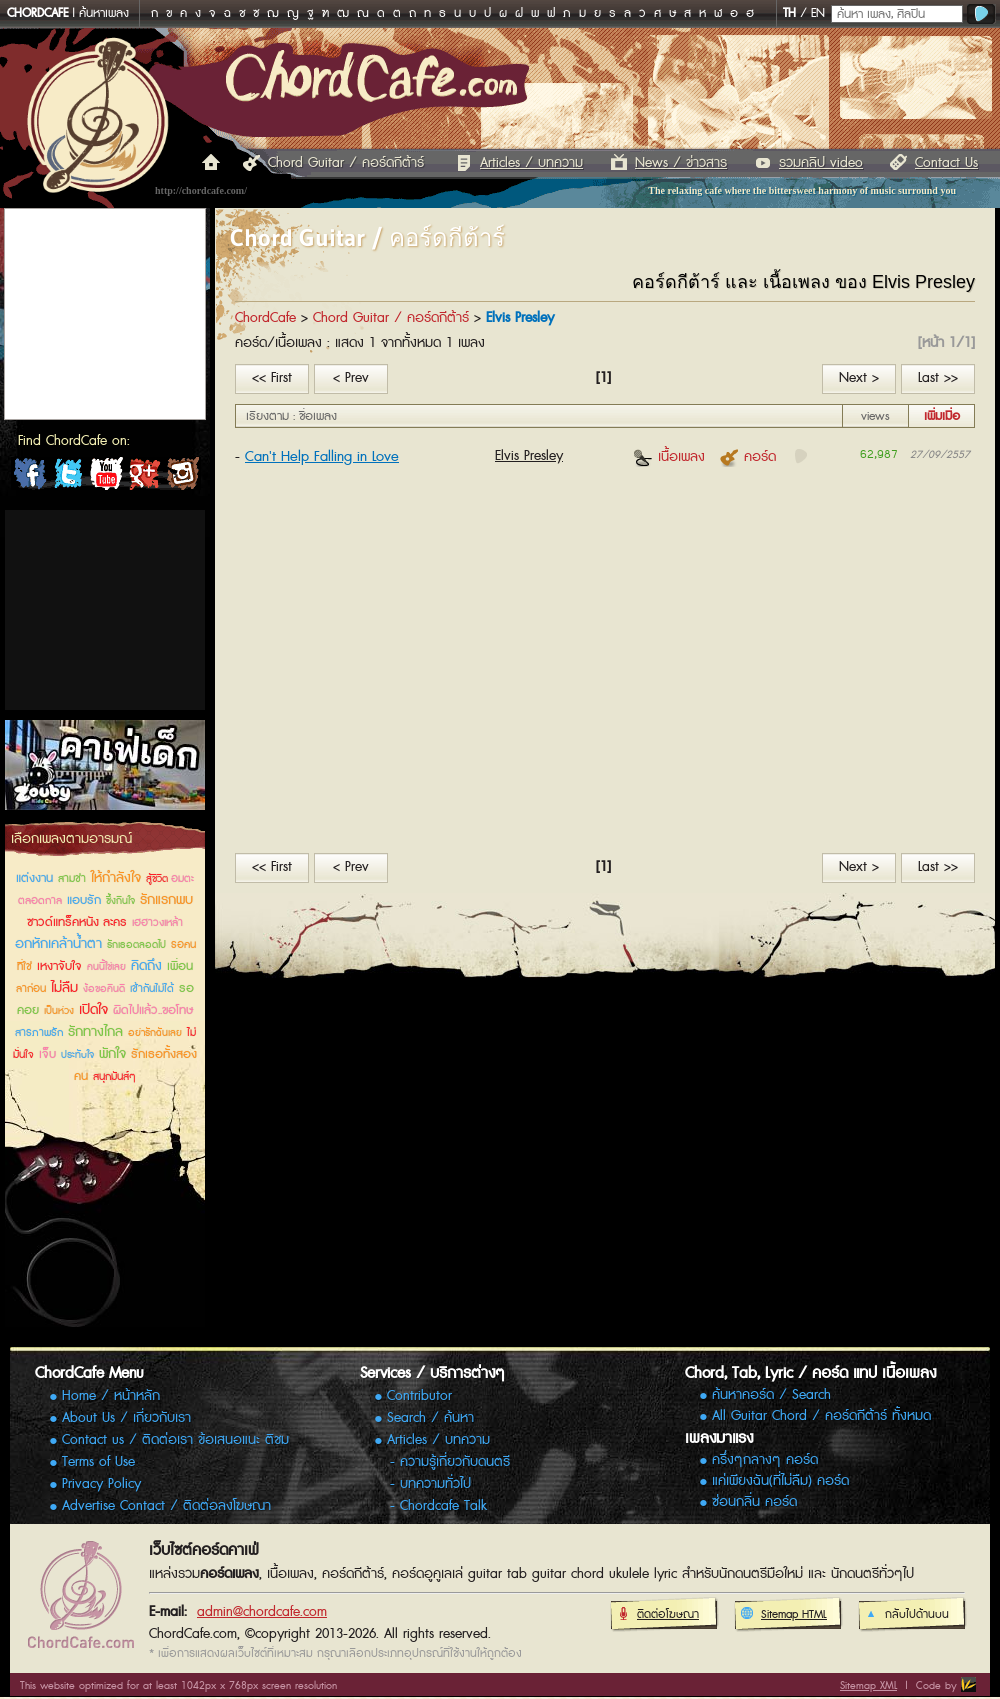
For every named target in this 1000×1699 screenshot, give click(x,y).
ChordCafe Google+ (144, 478)
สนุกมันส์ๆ (114, 1076)
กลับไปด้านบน (906, 1615)
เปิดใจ (93, 1010)
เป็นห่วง (59, 1011)
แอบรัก (84, 900)
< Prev (351, 378)
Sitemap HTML (783, 1615)
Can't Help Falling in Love (322, 456)
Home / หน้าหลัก (111, 1396)
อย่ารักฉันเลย (155, 1033)
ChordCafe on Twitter (68, 478)
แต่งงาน (34, 878)
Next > (859, 378)
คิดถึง (146, 966)
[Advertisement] (105, 610)
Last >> (938, 378)
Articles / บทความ (531, 163)
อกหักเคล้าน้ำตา (58, 944)
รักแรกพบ (166, 900)
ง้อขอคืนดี (104, 989)
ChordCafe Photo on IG (182, 478)
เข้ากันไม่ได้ (152, 988)
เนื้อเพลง (669, 456)
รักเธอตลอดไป (136, 945)
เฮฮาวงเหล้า (157, 922)
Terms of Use (98, 1462)
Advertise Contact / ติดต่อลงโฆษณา (166, 1506)
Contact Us (946, 163)
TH (789, 13)
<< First (272, 378)
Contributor (419, 1396)
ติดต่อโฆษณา (657, 1615)
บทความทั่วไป (435, 1484)
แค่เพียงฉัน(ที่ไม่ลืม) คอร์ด (780, 1481)
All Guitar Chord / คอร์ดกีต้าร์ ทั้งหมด (821, 1416)
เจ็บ (47, 1054)
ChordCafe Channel (106, 478)
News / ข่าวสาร (681, 163)
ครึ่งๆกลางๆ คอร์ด (765, 1460)
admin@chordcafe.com (262, 1612)
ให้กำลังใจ (116, 878)
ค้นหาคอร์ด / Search (771, 1395)
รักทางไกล (95, 1032)
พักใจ (112, 1054)
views (875, 416)
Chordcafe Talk (443, 1506)
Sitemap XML (868, 1685)
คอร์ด (747, 456)
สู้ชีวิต (158, 879)
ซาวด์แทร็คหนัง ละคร (77, 922)
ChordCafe (265, 318)
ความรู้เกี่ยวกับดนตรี (455, 1462)
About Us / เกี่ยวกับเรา (126, 1418)
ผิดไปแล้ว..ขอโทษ (153, 1010)
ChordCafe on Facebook (30, 478)
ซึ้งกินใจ (120, 901)
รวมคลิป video (821, 163)
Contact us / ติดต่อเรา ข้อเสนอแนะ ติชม (175, 1440)
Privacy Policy (101, 1484)
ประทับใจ (77, 1055)
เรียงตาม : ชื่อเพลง (291, 416)
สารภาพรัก (39, 1032)
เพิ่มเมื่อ (942, 416)
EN (818, 13)
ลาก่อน (31, 988)
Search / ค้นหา (430, 1418)
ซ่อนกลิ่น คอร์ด (754, 1502)
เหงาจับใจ (59, 966)
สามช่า (72, 878)
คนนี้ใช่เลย (106, 967)
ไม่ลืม (64, 988)
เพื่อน (180, 966)
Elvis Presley (529, 456)
